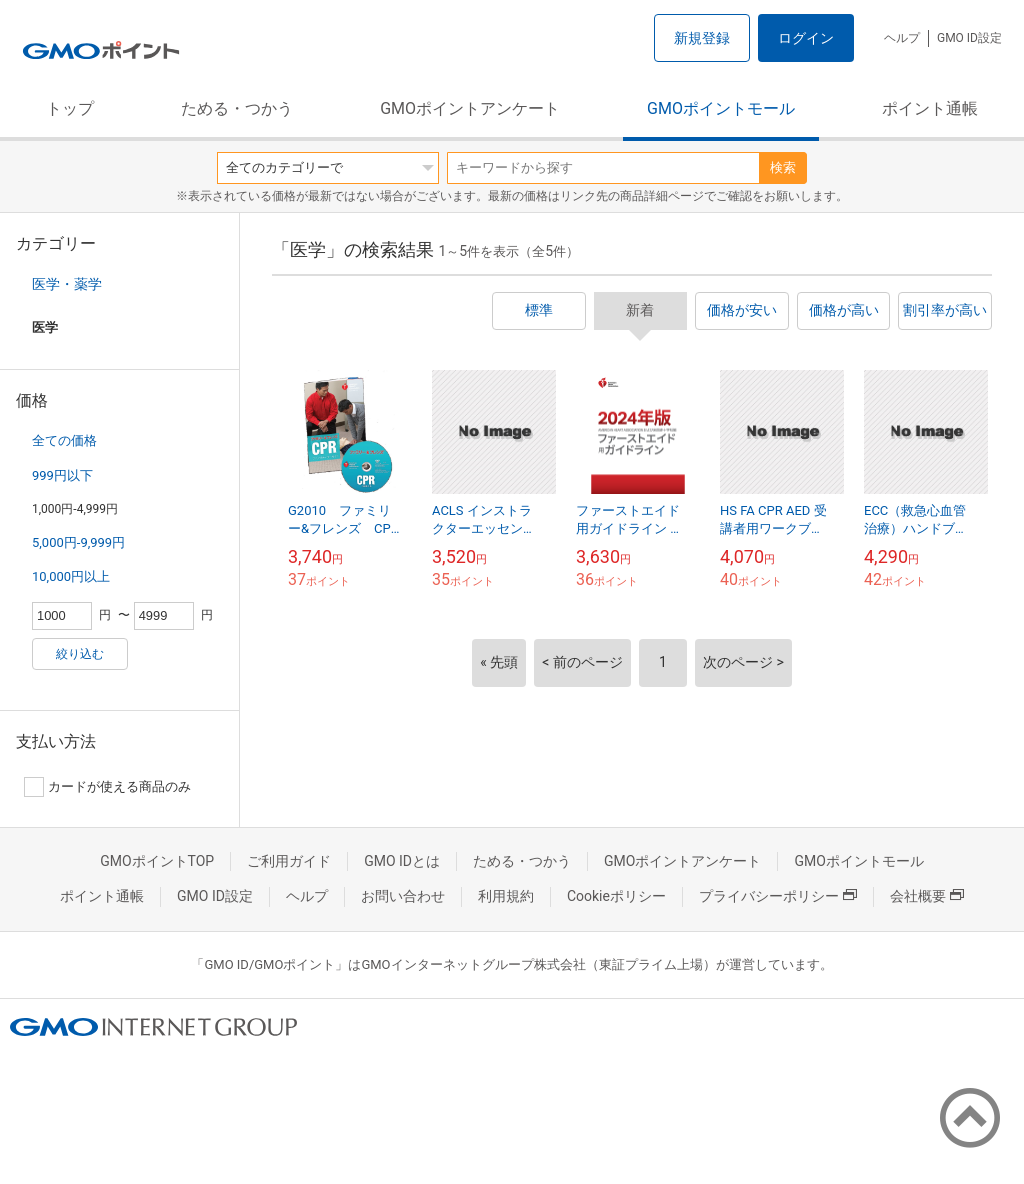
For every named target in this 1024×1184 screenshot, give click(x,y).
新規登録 (702, 38)
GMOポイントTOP (157, 861)
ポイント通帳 (930, 108)
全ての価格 (64, 440)
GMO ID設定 (969, 38)
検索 (783, 167)
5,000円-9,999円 (78, 542)
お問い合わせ (403, 896)
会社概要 (927, 896)
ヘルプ (902, 38)
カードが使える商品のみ (107, 787)
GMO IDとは (402, 861)
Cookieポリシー (616, 896)
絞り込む (80, 654)
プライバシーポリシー (778, 896)
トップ (70, 108)
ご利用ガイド (289, 861)
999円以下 (62, 475)
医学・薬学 (67, 284)
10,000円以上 (71, 576)
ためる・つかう (237, 108)
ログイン (806, 38)
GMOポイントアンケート (470, 108)
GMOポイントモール (721, 108)
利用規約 (506, 896)
